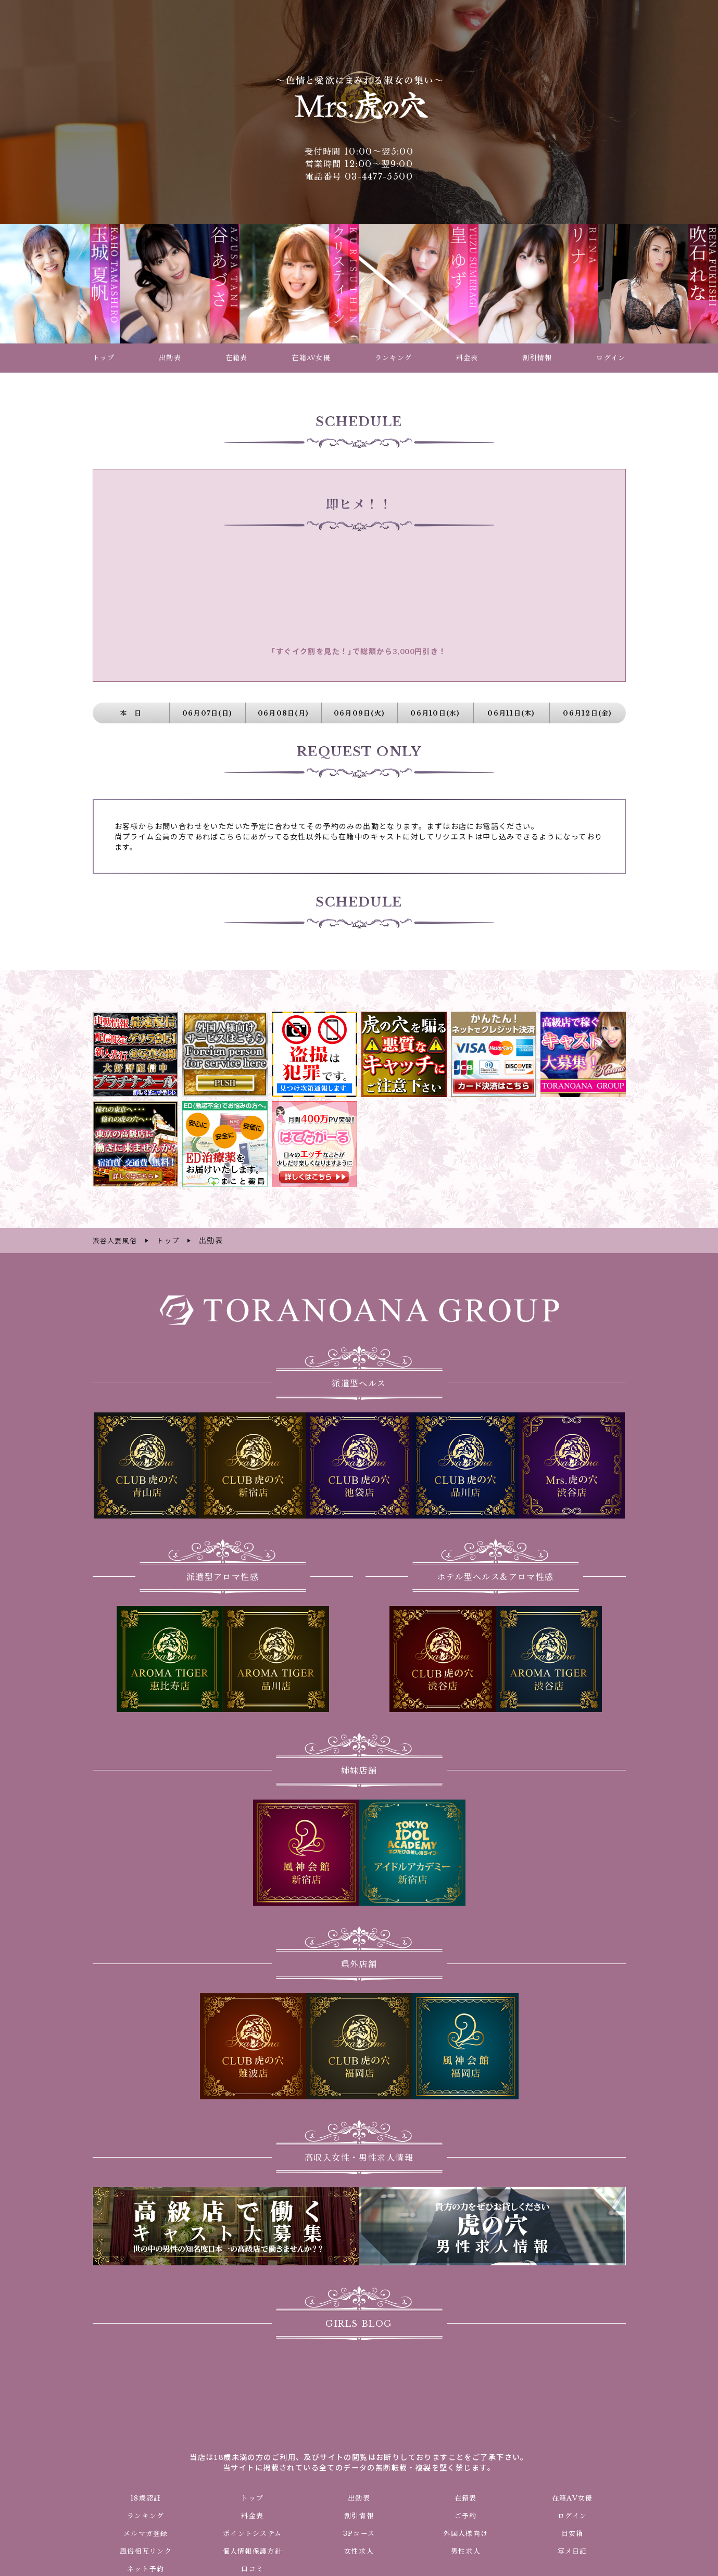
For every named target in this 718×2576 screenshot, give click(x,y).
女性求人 (359, 2550)
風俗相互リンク (146, 2550)
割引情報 (359, 2514)
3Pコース (359, 2532)
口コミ (252, 2567)
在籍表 (465, 2497)
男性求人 (465, 2550)
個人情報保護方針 (252, 2550)
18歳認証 (145, 2497)
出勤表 (359, 2497)
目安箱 (572, 2532)
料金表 (252, 2514)
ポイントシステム (252, 2532)
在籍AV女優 (572, 2497)
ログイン (572, 2514)
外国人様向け (465, 2532)
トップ (252, 2497)
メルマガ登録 (146, 2532)
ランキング (145, 2514)
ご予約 (465, 2514)
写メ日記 (572, 2550)
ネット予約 (145, 2567)
